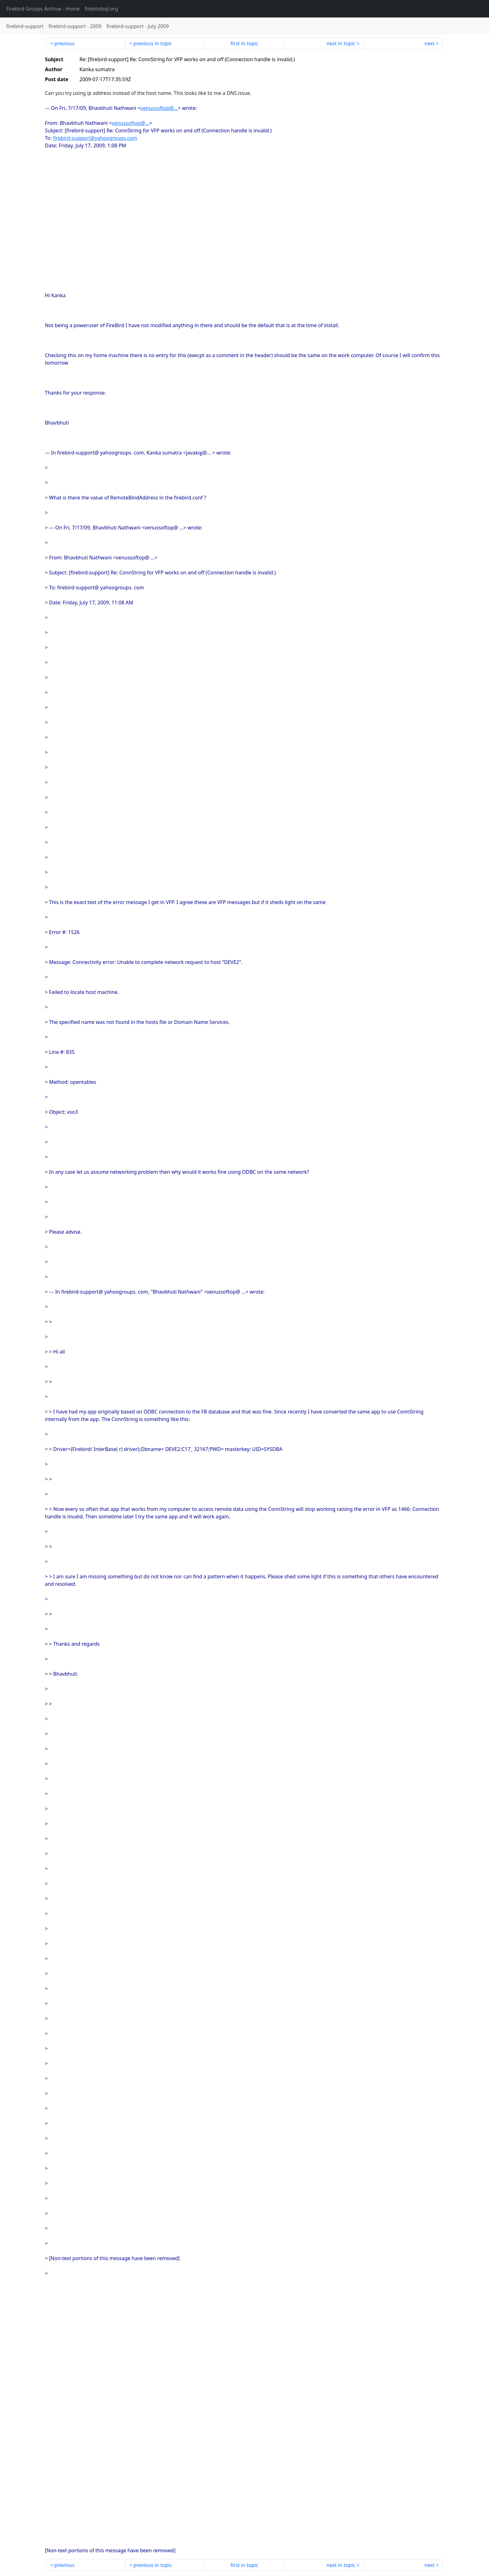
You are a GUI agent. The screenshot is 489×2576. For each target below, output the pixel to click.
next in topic (341, 43)
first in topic (244, 43)
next (429, 43)
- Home (43, 8)
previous (64, 43)
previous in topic (152, 43)
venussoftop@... (159, 108)
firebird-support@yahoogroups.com (95, 138)
